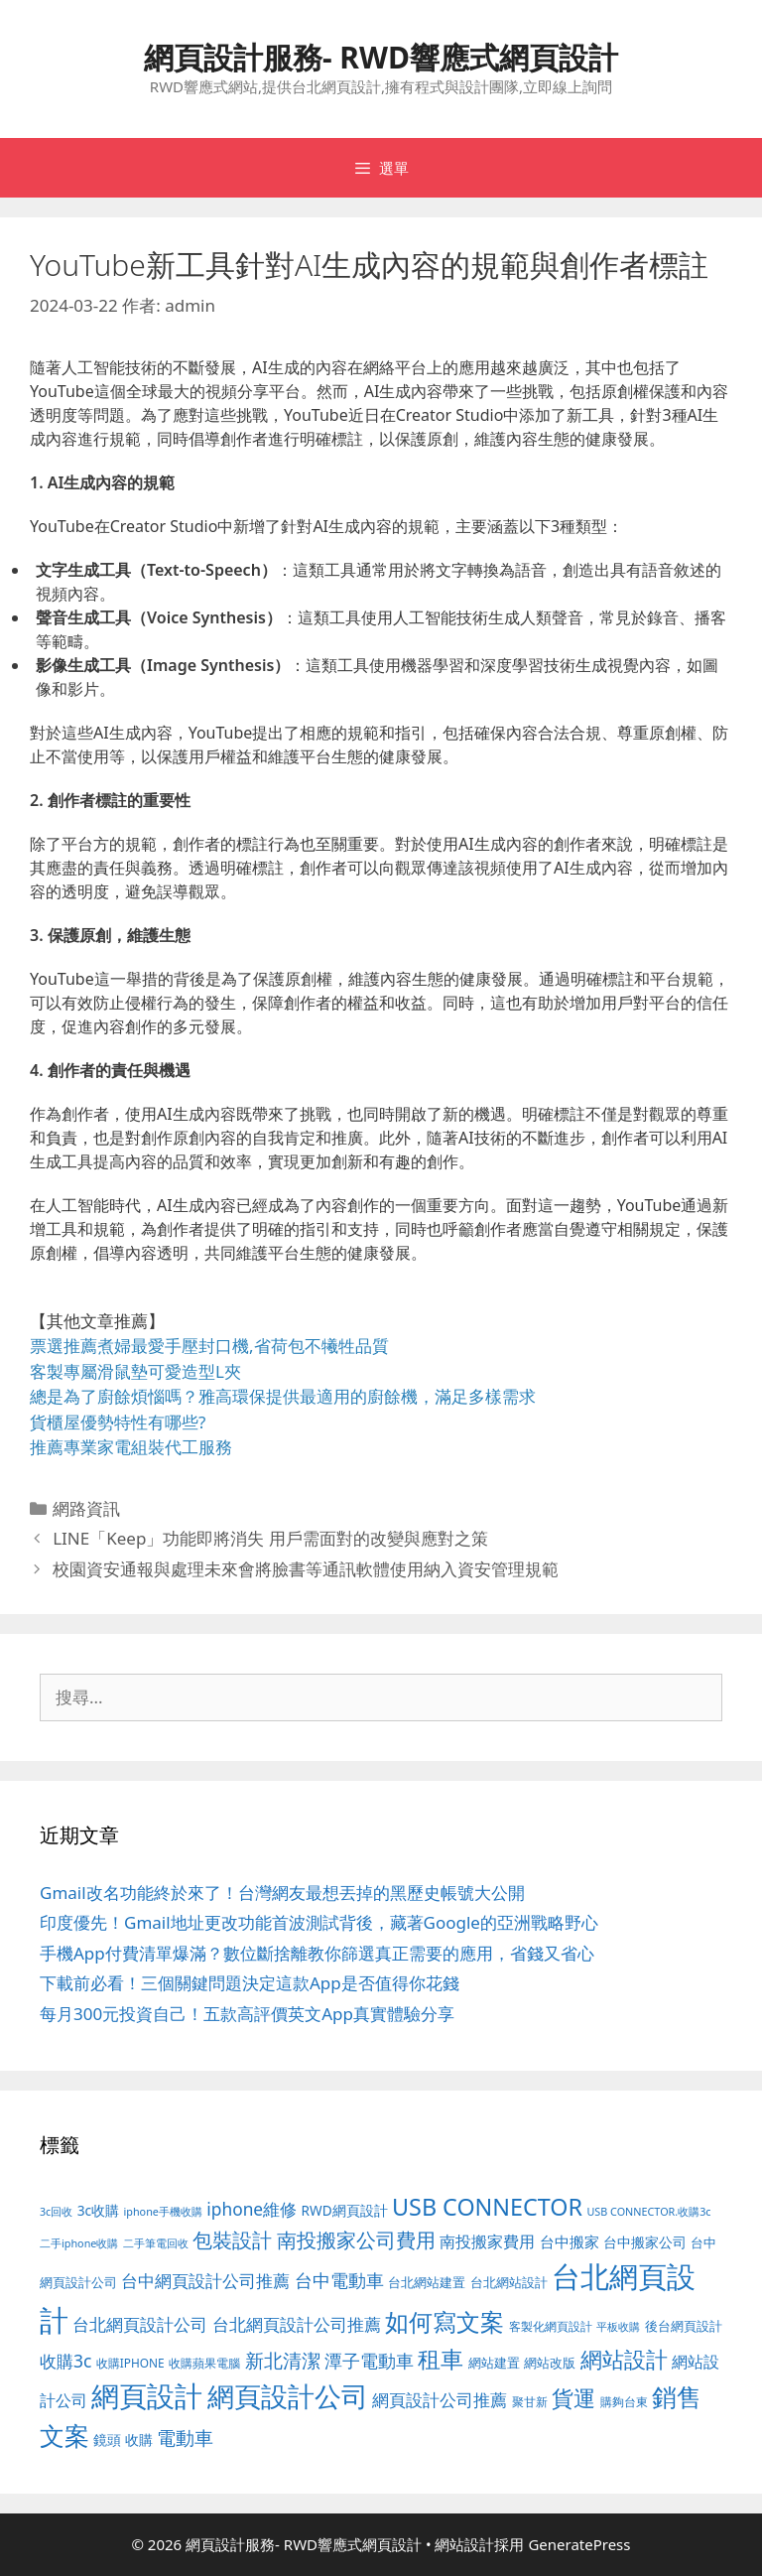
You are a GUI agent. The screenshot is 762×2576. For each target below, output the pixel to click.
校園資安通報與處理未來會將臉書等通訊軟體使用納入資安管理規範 (306, 1569)
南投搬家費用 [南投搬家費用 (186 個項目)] (487, 2241)
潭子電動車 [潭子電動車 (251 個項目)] (369, 2361)
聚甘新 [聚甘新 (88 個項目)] (530, 2401)
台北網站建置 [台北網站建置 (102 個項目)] (426, 2282)
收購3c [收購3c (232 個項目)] (65, 2361)
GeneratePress (579, 2544)
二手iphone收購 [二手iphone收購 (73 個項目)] (79, 2243)
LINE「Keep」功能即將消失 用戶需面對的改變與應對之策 (270, 1538)
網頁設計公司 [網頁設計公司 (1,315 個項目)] (287, 2395)
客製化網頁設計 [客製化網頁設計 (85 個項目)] (550, 2326)
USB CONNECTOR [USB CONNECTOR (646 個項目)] (487, 2207)
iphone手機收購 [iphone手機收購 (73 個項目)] (163, 2211)
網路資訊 (86, 1508)
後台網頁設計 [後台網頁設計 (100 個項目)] (683, 2326)
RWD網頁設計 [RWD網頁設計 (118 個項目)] (345, 2210)
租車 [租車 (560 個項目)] (440, 2359)
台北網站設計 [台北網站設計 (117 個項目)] (509, 2282)
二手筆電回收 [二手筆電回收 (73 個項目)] (156, 2243)
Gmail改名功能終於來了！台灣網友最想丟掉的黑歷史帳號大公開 (282, 1892)
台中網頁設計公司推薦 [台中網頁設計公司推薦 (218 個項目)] (205, 2280)
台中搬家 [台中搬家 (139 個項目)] (569, 2241)
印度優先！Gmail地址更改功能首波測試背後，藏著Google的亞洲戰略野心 (319, 1922)
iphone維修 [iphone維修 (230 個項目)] (251, 2209)
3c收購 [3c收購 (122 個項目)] (98, 2210)
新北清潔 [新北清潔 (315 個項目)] (282, 2360)
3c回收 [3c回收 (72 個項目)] (56, 2212)
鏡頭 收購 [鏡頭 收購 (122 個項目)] (123, 2439)
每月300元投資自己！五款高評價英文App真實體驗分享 (247, 2013)
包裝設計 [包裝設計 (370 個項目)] (232, 2239)
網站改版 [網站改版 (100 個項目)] (549, 2363)
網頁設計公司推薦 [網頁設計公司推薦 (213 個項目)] (439, 2399)
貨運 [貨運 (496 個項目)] (573, 2397)
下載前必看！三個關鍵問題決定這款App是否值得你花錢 (249, 1982)
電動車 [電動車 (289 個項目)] (185, 2437)
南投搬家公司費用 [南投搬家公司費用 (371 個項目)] (356, 2239)
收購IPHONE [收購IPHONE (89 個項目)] (130, 2363)
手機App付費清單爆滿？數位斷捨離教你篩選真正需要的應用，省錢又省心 (317, 1953)
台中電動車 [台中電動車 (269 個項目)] (339, 2279)
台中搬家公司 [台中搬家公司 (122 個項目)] (645, 2242)
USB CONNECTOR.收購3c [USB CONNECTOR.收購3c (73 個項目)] (648, 2211)
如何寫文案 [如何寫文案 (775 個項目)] (444, 2321)
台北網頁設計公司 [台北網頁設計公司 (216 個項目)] (139, 2324)
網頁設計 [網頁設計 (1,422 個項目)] (146, 2395)
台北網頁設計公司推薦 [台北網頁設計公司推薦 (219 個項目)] (296, 2324)
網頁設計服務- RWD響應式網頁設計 (381, 57)
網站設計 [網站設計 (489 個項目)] (624, 2359)
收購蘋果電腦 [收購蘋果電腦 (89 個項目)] (204, 2363)
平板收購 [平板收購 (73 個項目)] (618, 2326)
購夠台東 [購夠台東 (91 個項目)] (624, 2401)
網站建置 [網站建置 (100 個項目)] (494, 2363)
